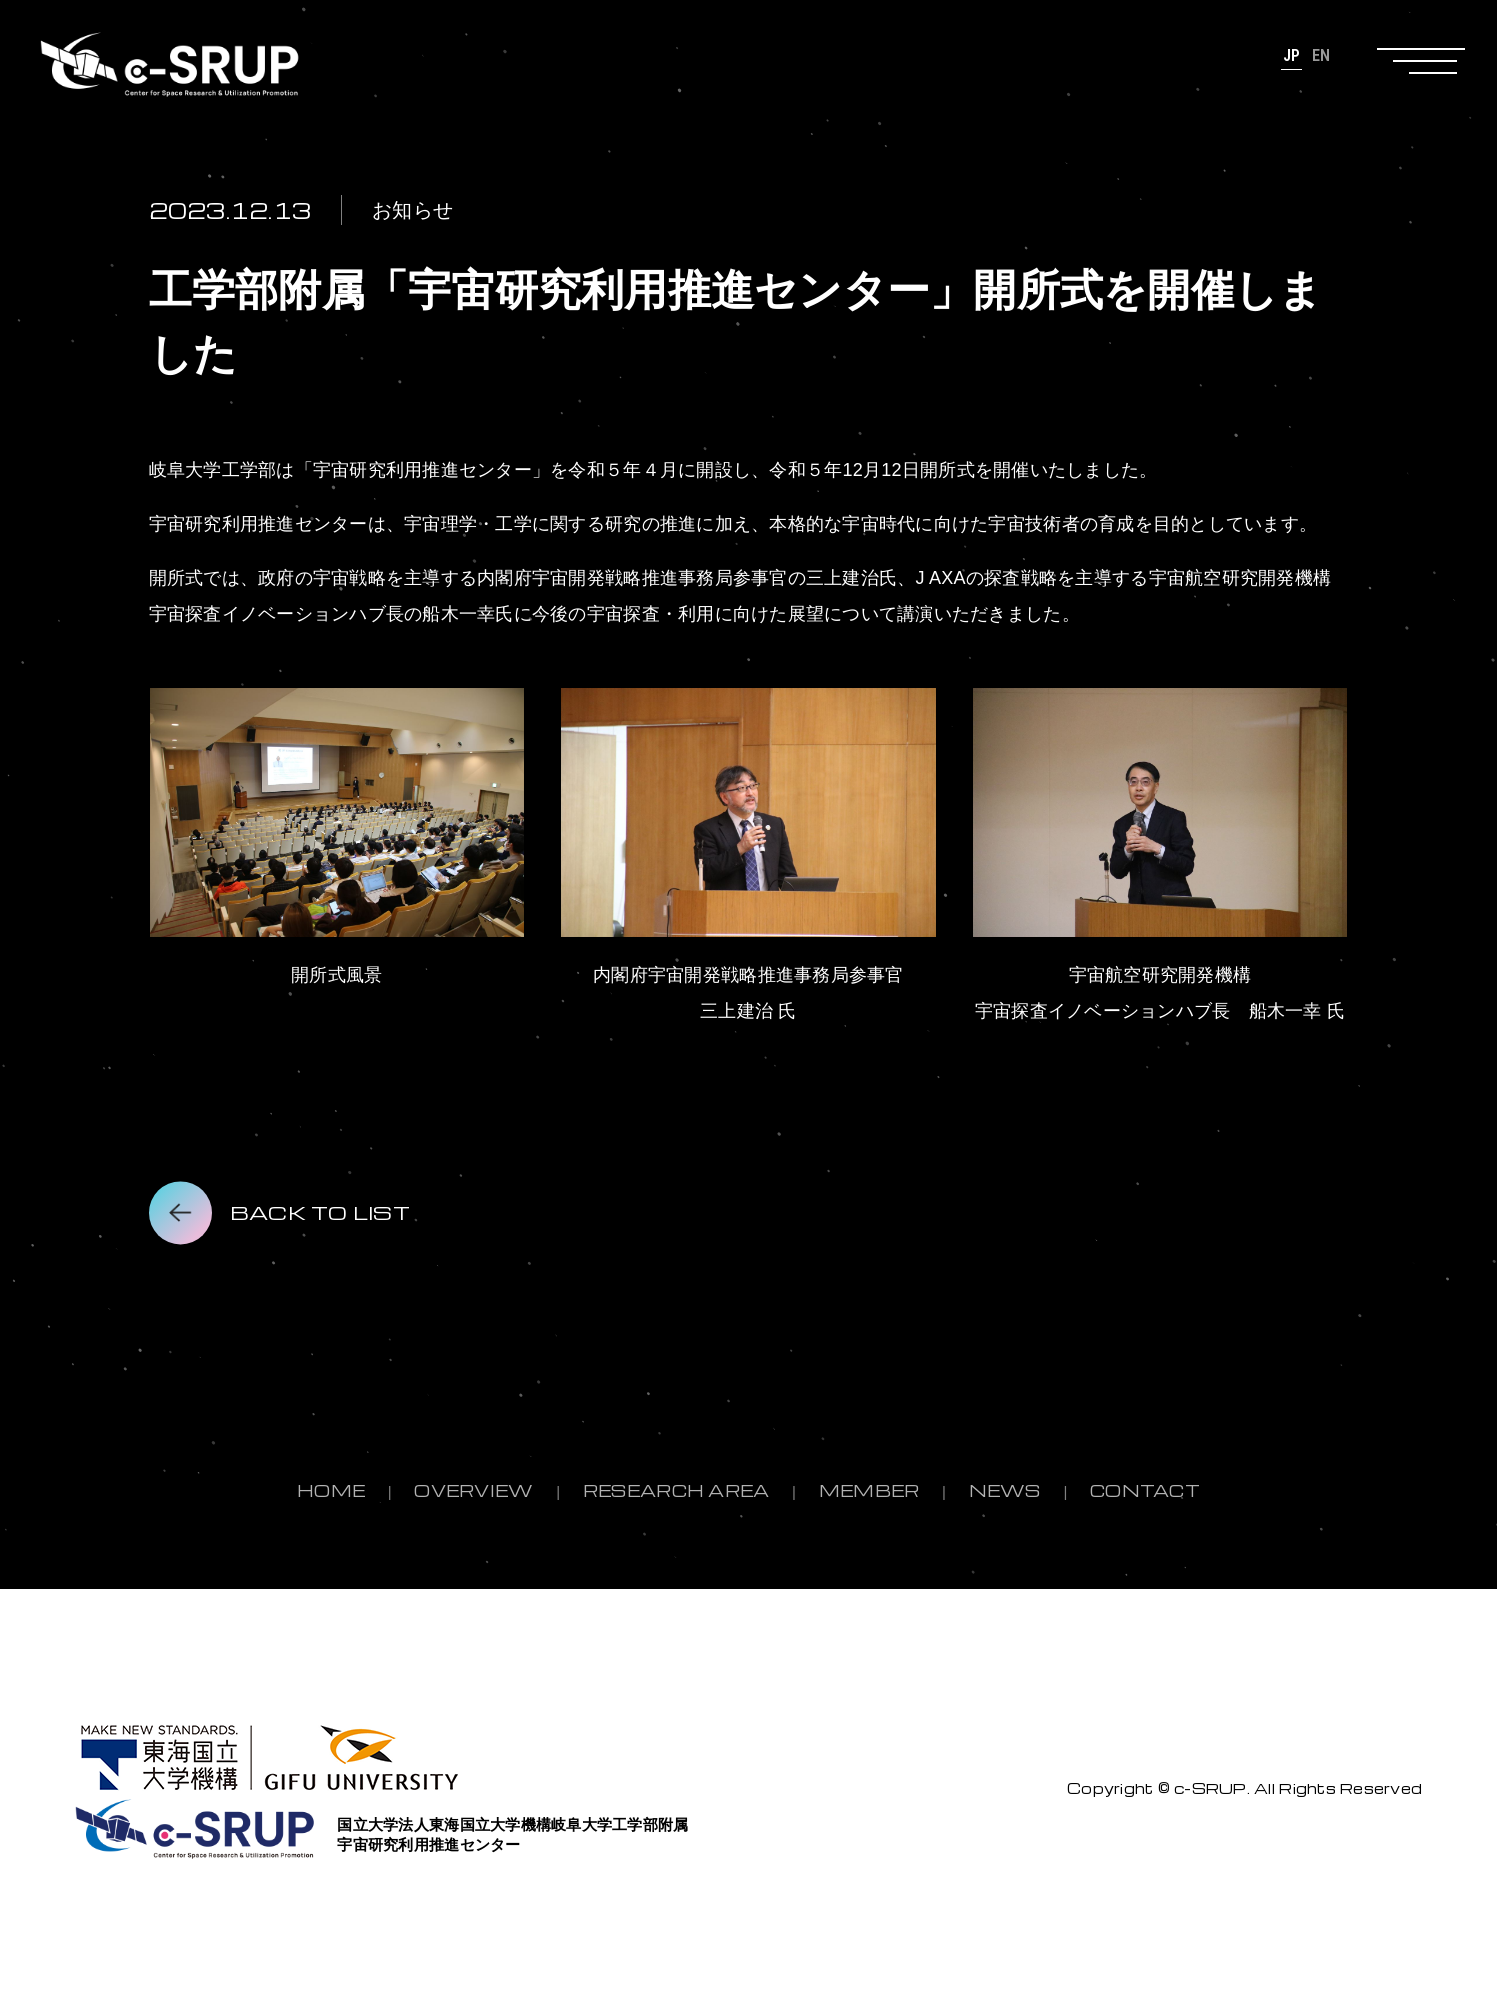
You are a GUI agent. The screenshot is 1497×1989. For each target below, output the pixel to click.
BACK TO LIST (320, 1212)
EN (1321, 55)
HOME (331, 1490)
